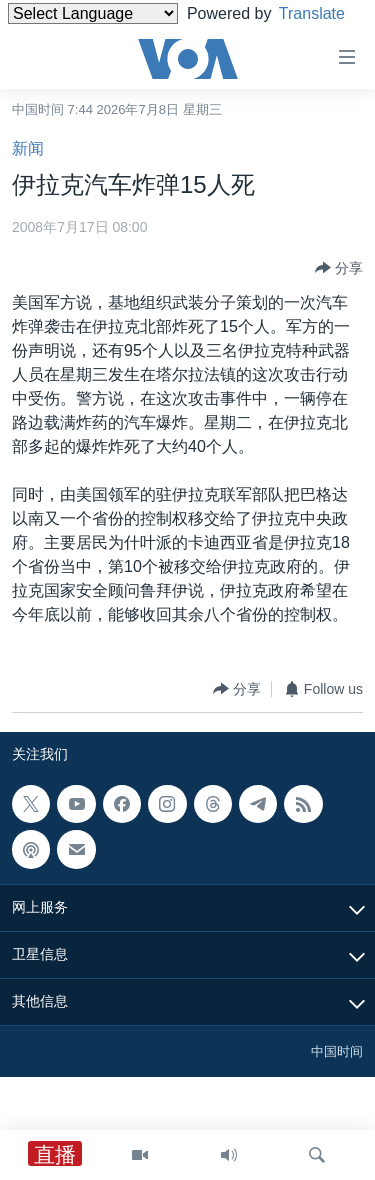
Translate (59, 38)
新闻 (28, 148)
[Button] (339, 268)
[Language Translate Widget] (93, 13)
